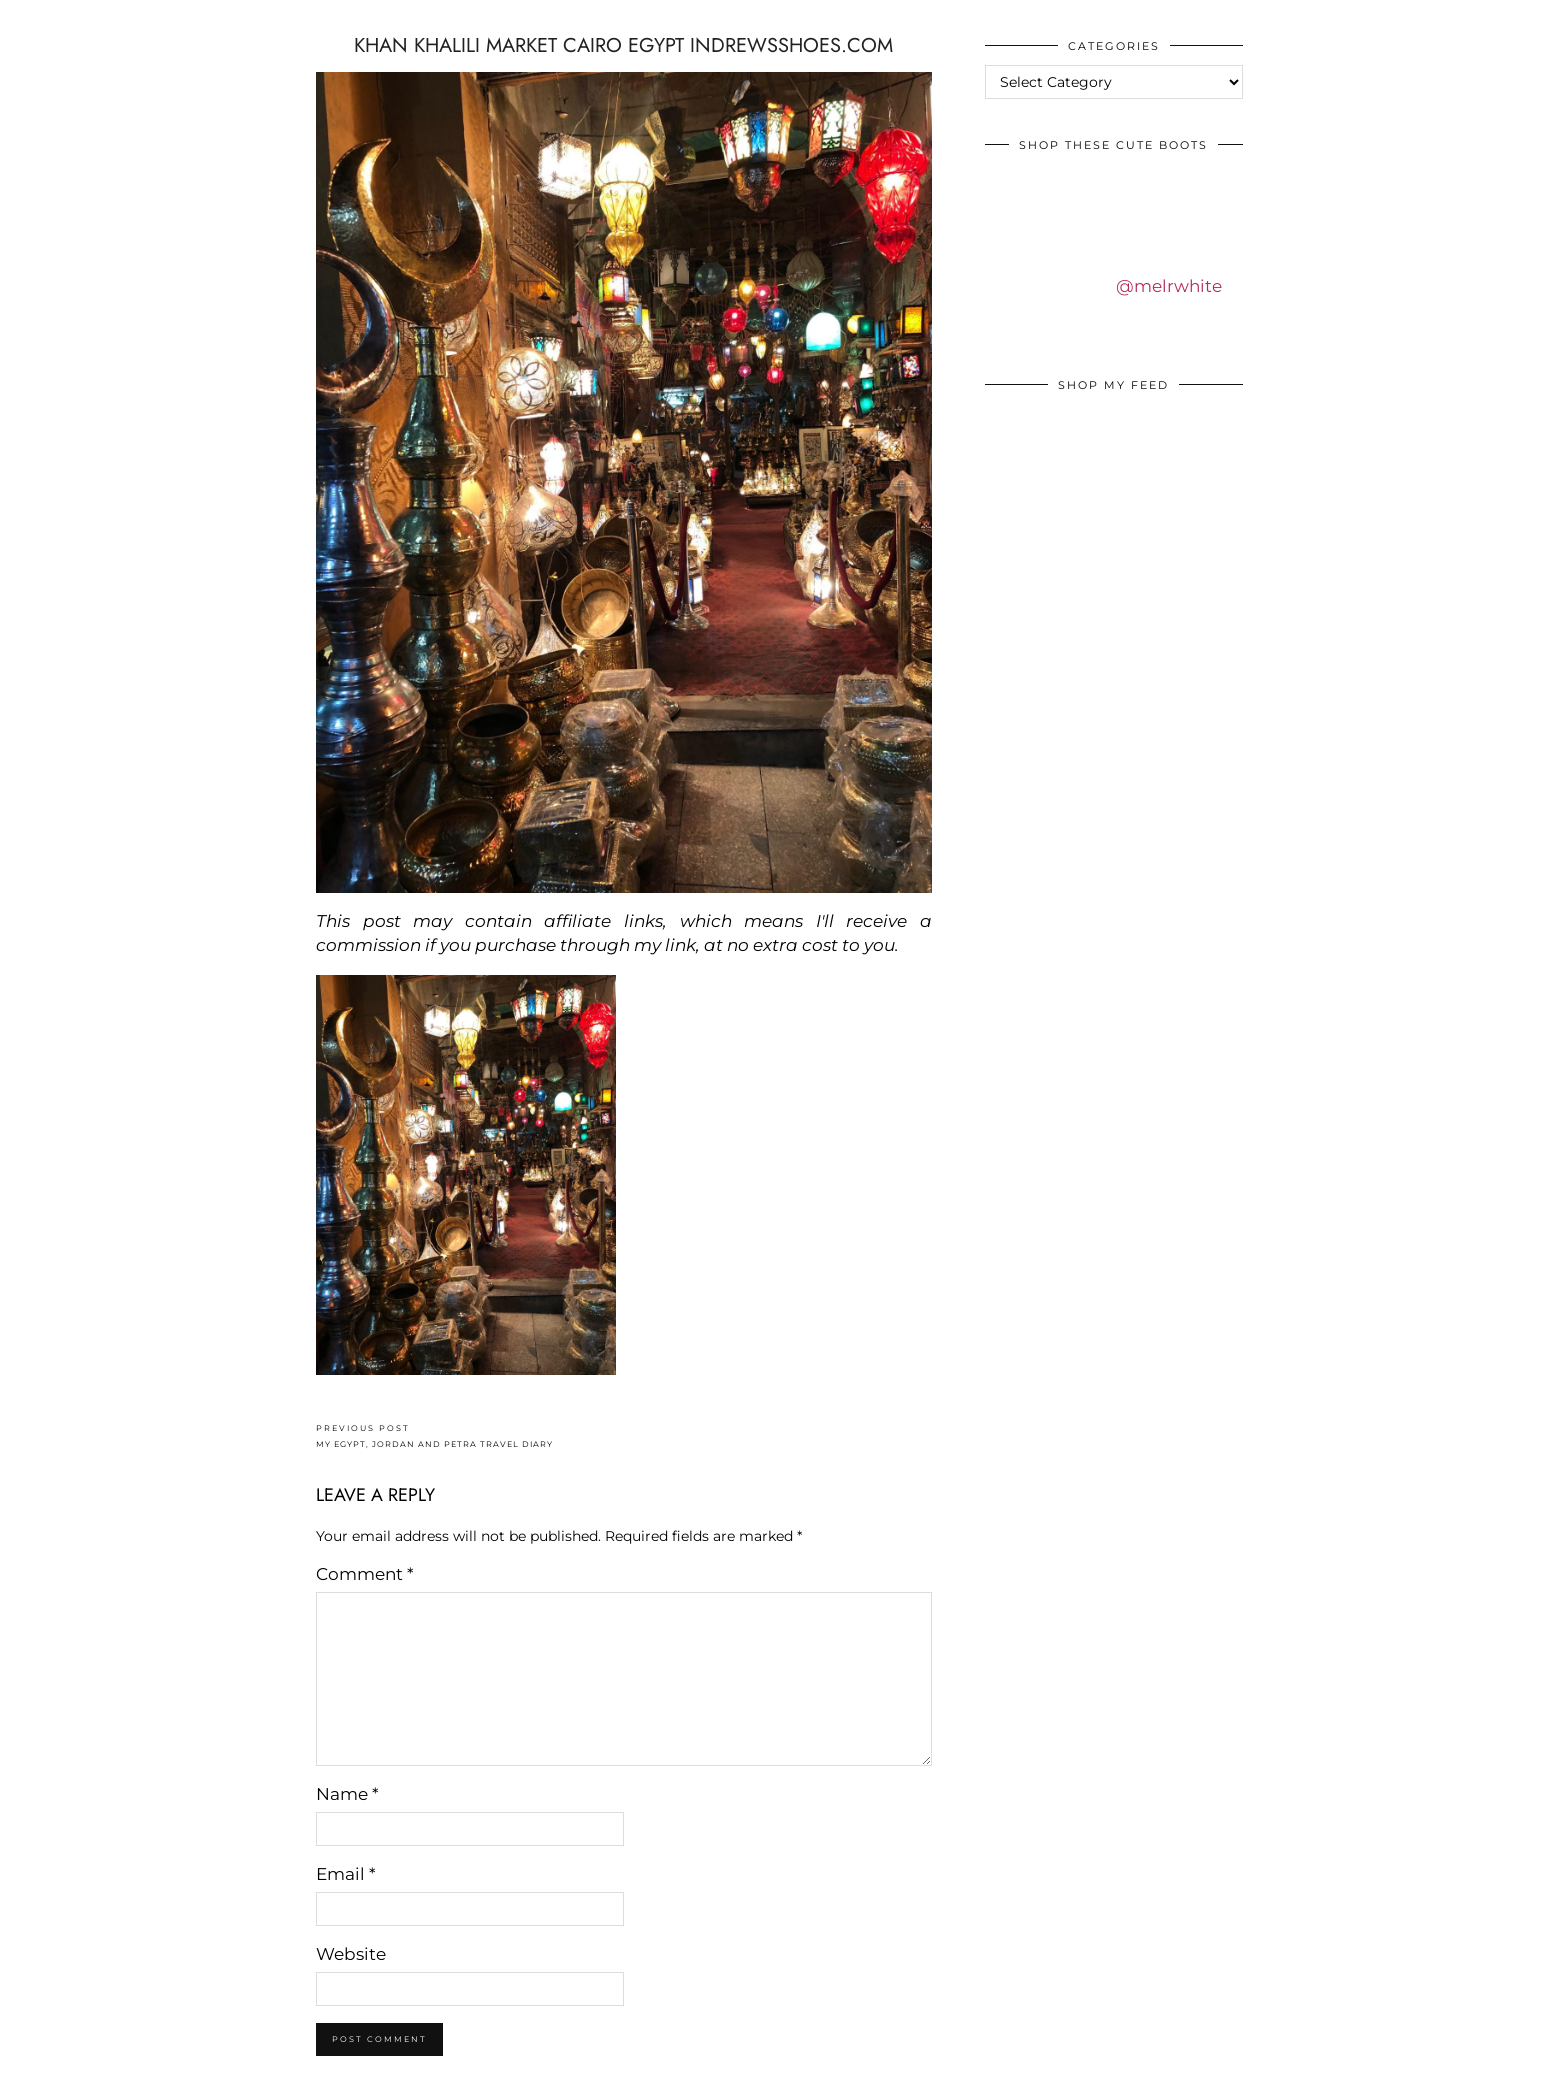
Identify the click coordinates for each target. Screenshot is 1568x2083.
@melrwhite (1169, 286)
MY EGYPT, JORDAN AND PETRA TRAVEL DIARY (434, 1436)
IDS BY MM (34, 19)
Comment (365, 1574)
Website (351, 1954)
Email (346, 1874)
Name (347, 1794)
